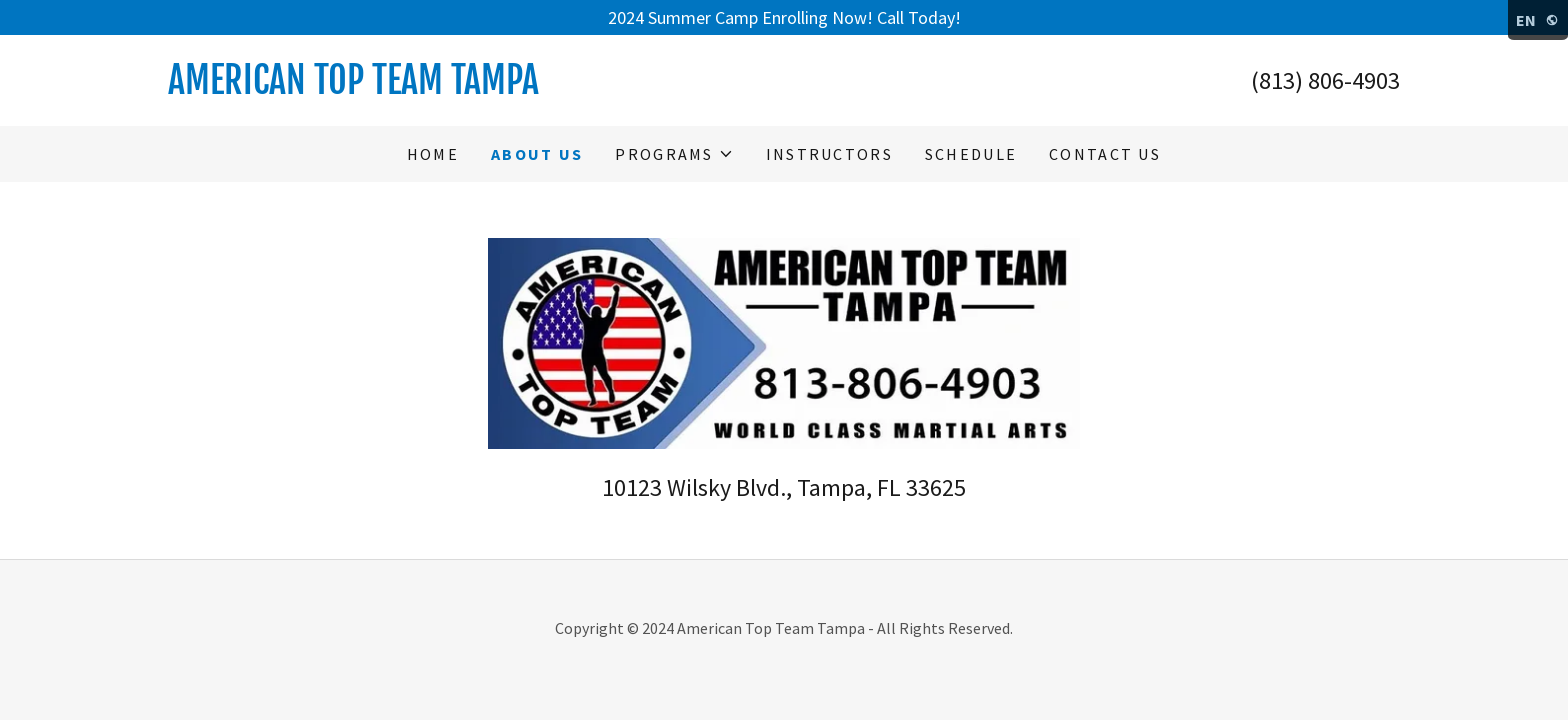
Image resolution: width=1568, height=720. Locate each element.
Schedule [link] (971, 154)
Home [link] (433, 154)
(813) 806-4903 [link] (1325, 80)
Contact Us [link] (1105, 154)
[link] (476, 87)
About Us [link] (537, 154)
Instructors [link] (829, 154)
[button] (674, 154)
